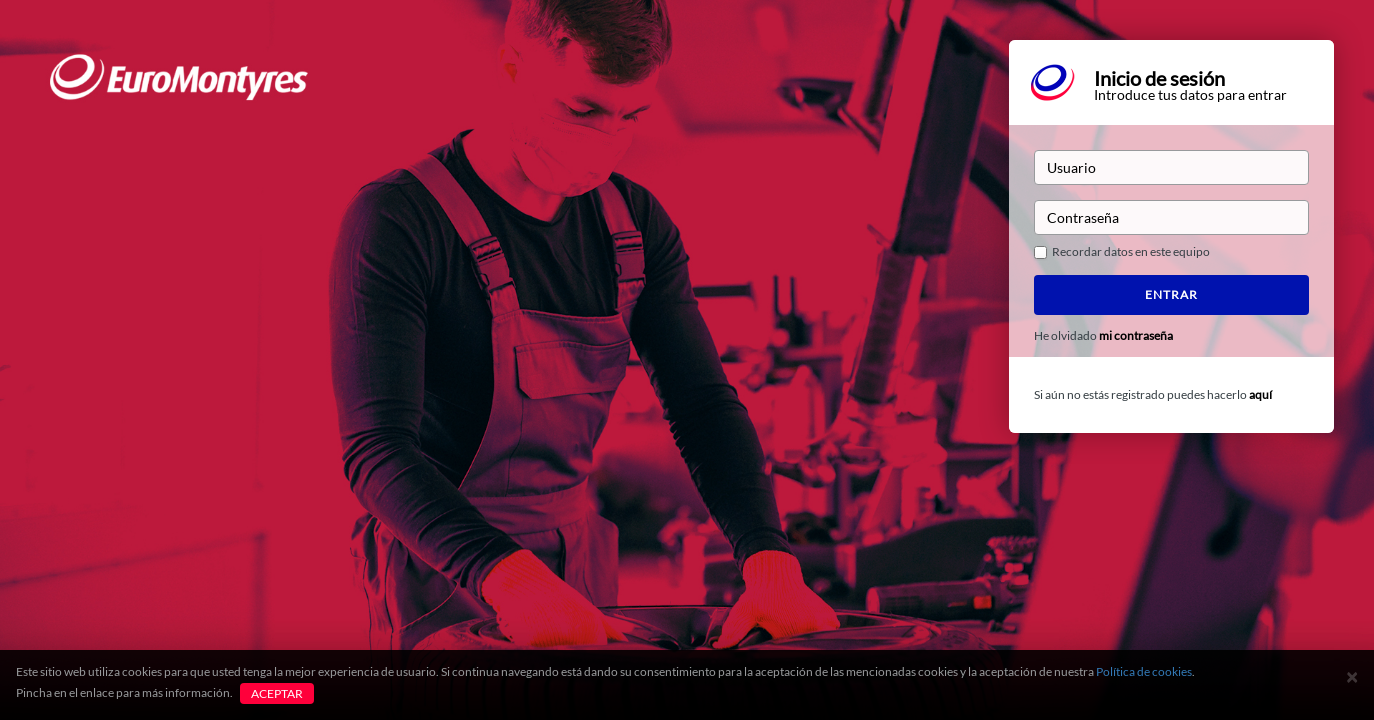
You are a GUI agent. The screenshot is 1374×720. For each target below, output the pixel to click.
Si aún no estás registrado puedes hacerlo (1153, 395)
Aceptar (277, 693)
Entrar (1171, 294)
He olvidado (1103, 336)
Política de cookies (1144, 671)
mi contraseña (1136, 335)
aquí (1260, 394)
